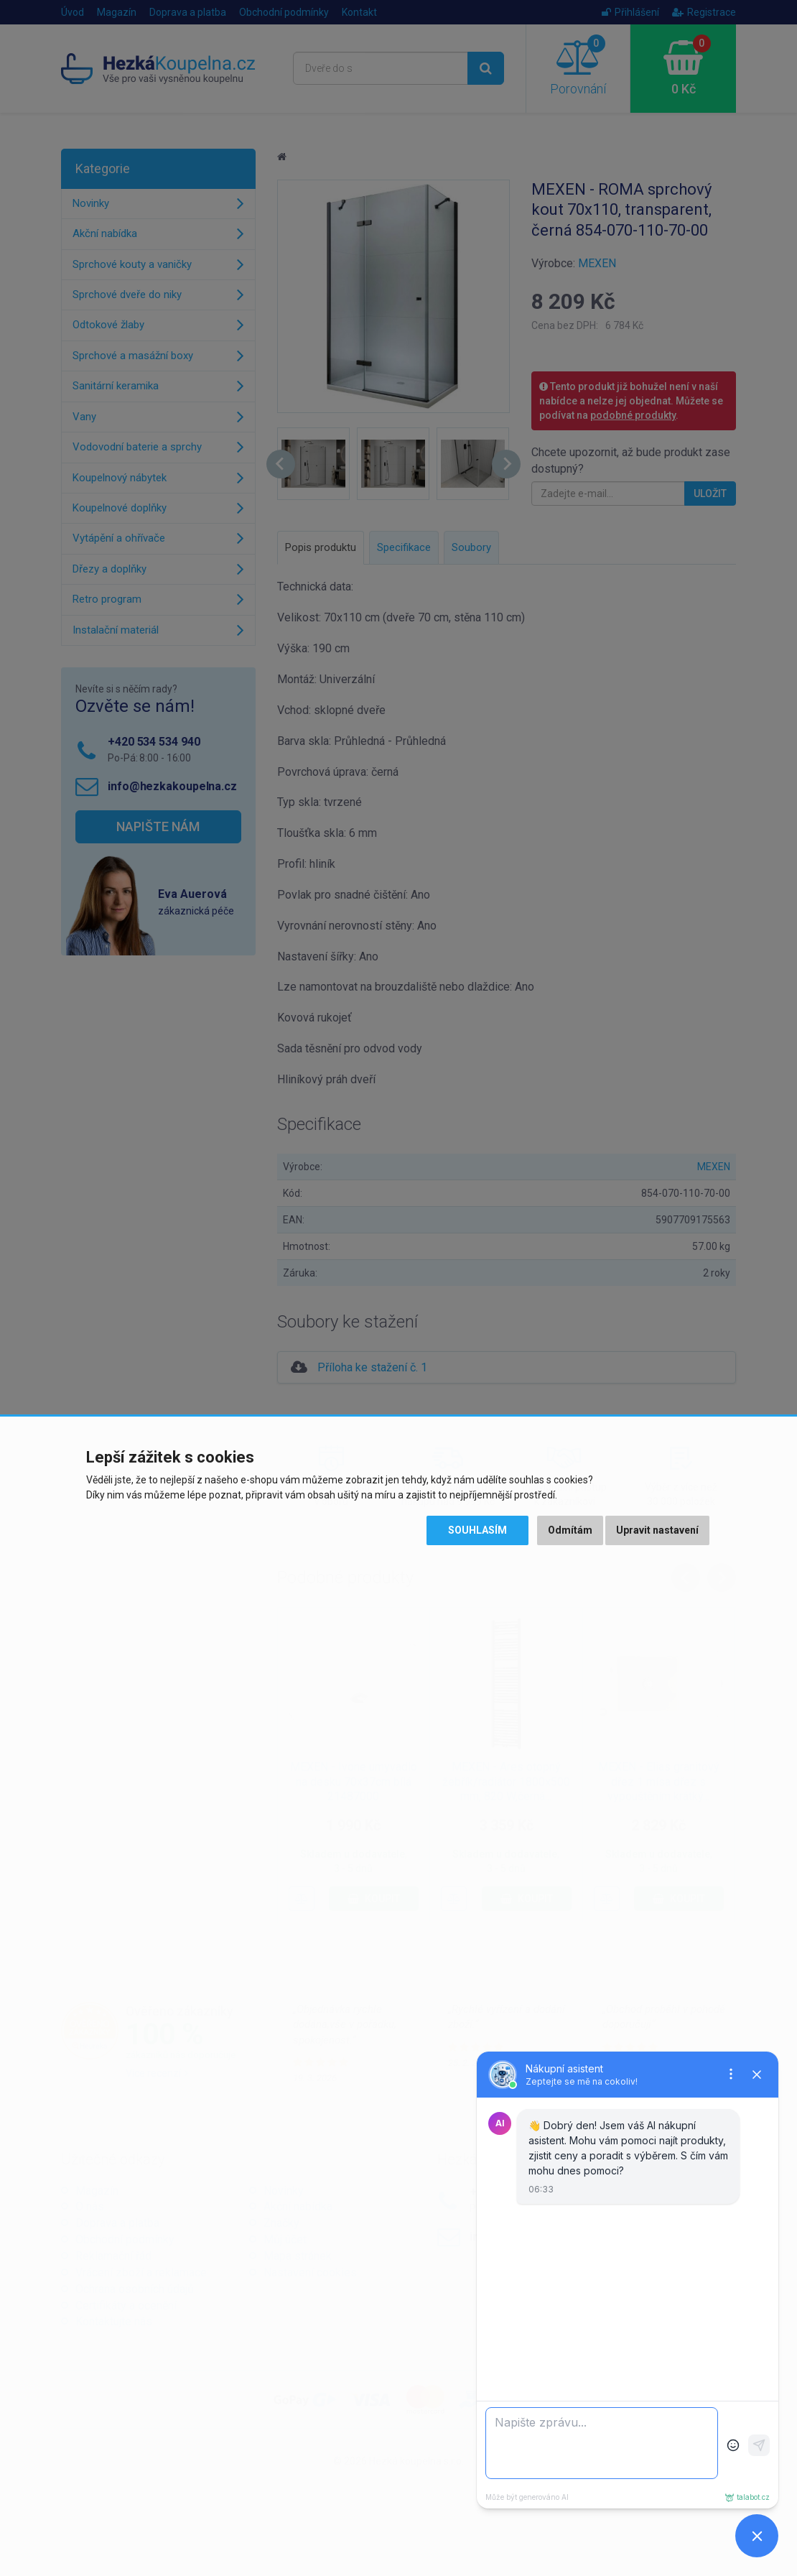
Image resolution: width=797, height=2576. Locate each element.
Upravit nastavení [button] (657, 1530)
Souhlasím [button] (477, 1530)
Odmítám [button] (570, 1530)
